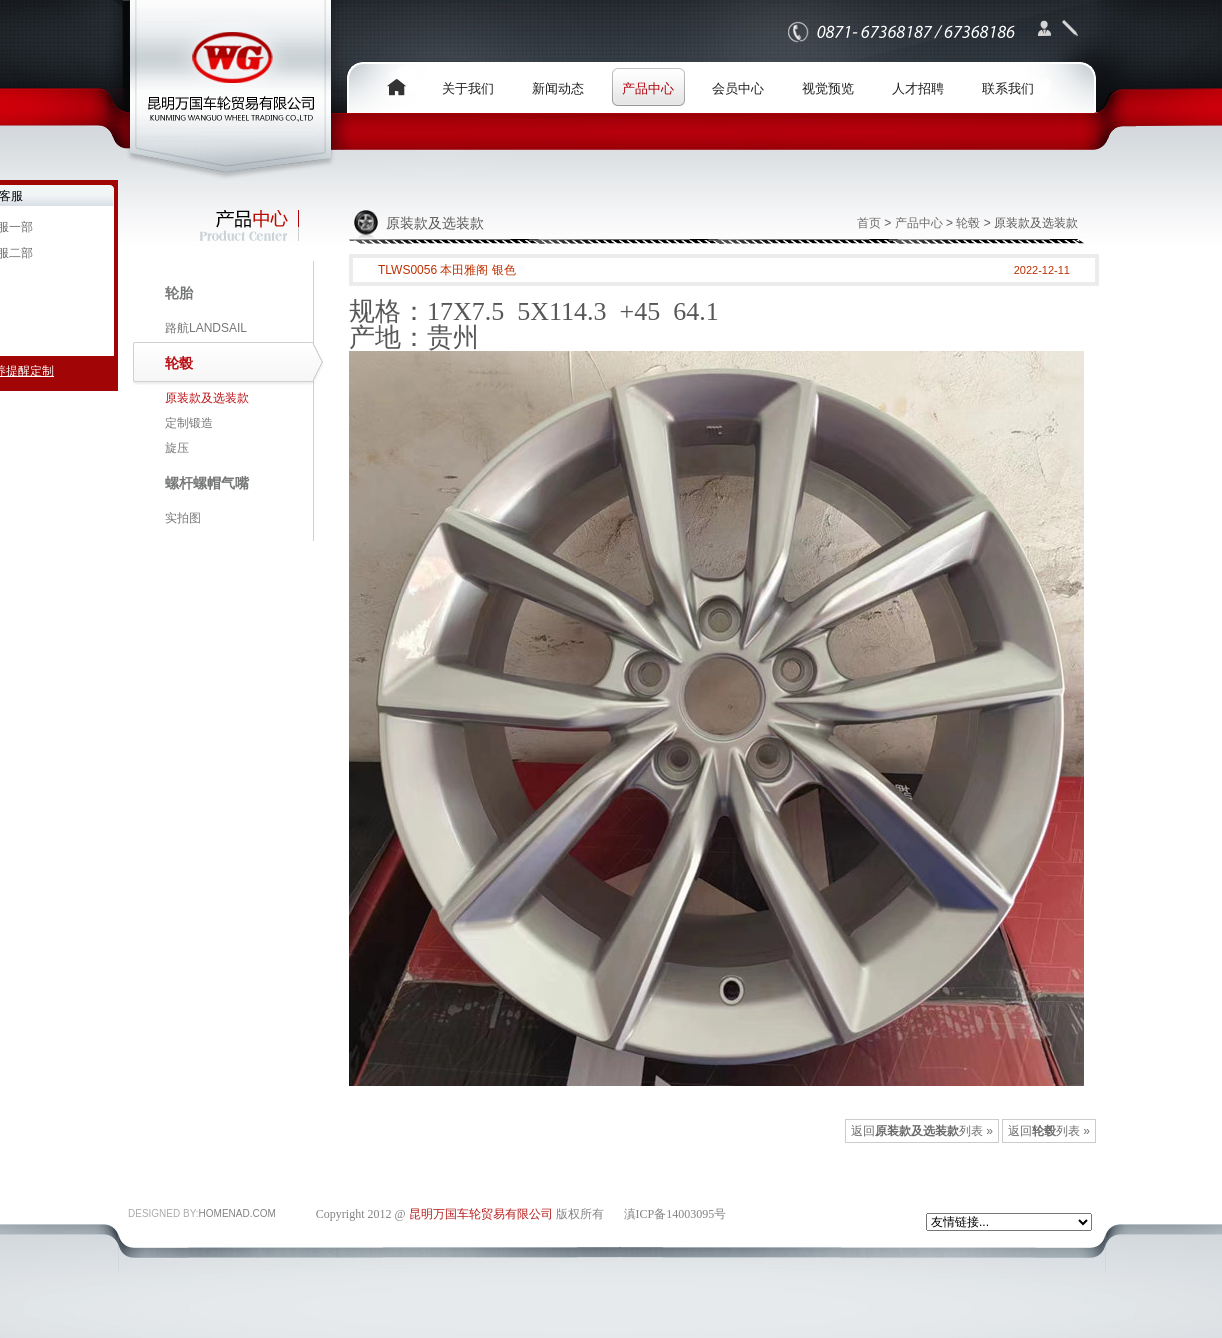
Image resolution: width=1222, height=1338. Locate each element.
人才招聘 (918, 88)
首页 (869, 223)
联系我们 (1008, 88)
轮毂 (968, 223)
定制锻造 (189, 423)
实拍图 (183, 518)
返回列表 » (1049, 1131)
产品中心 (648, 88)
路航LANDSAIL (206, 328)
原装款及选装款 (207, 398)
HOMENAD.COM (237, 1213)
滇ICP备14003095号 (675, 1214)
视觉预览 (828, 88)
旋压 (177, 448)
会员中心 (738, 88)
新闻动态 (558, 88)
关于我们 (468, 88)
